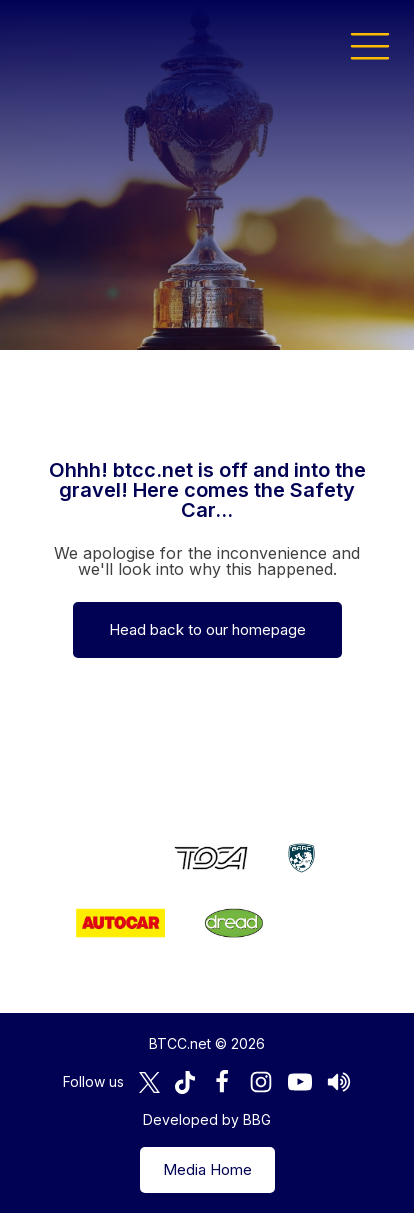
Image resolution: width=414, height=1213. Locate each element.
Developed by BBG (207, 1119)
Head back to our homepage (207, 629)
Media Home (207, 1169)
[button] (370, 45)
